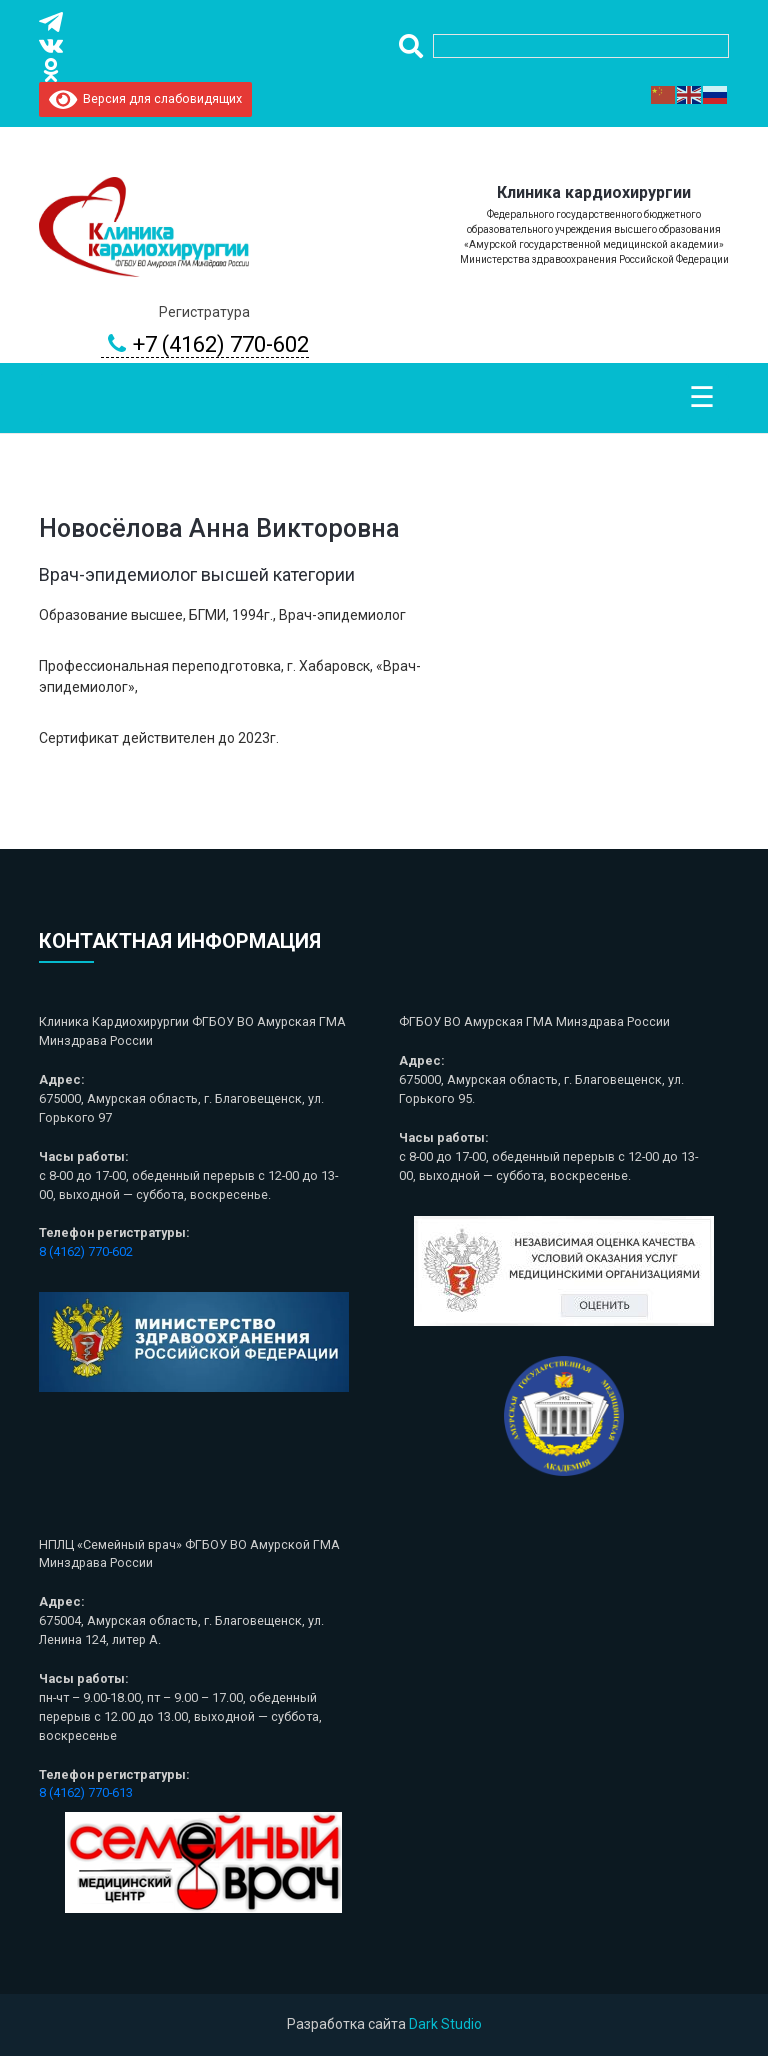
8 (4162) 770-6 (79, 1792)
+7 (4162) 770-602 (205, 345)
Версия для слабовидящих (145, 98)
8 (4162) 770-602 (86, 1251)
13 (126, 1792)
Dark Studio (445, 2024)
